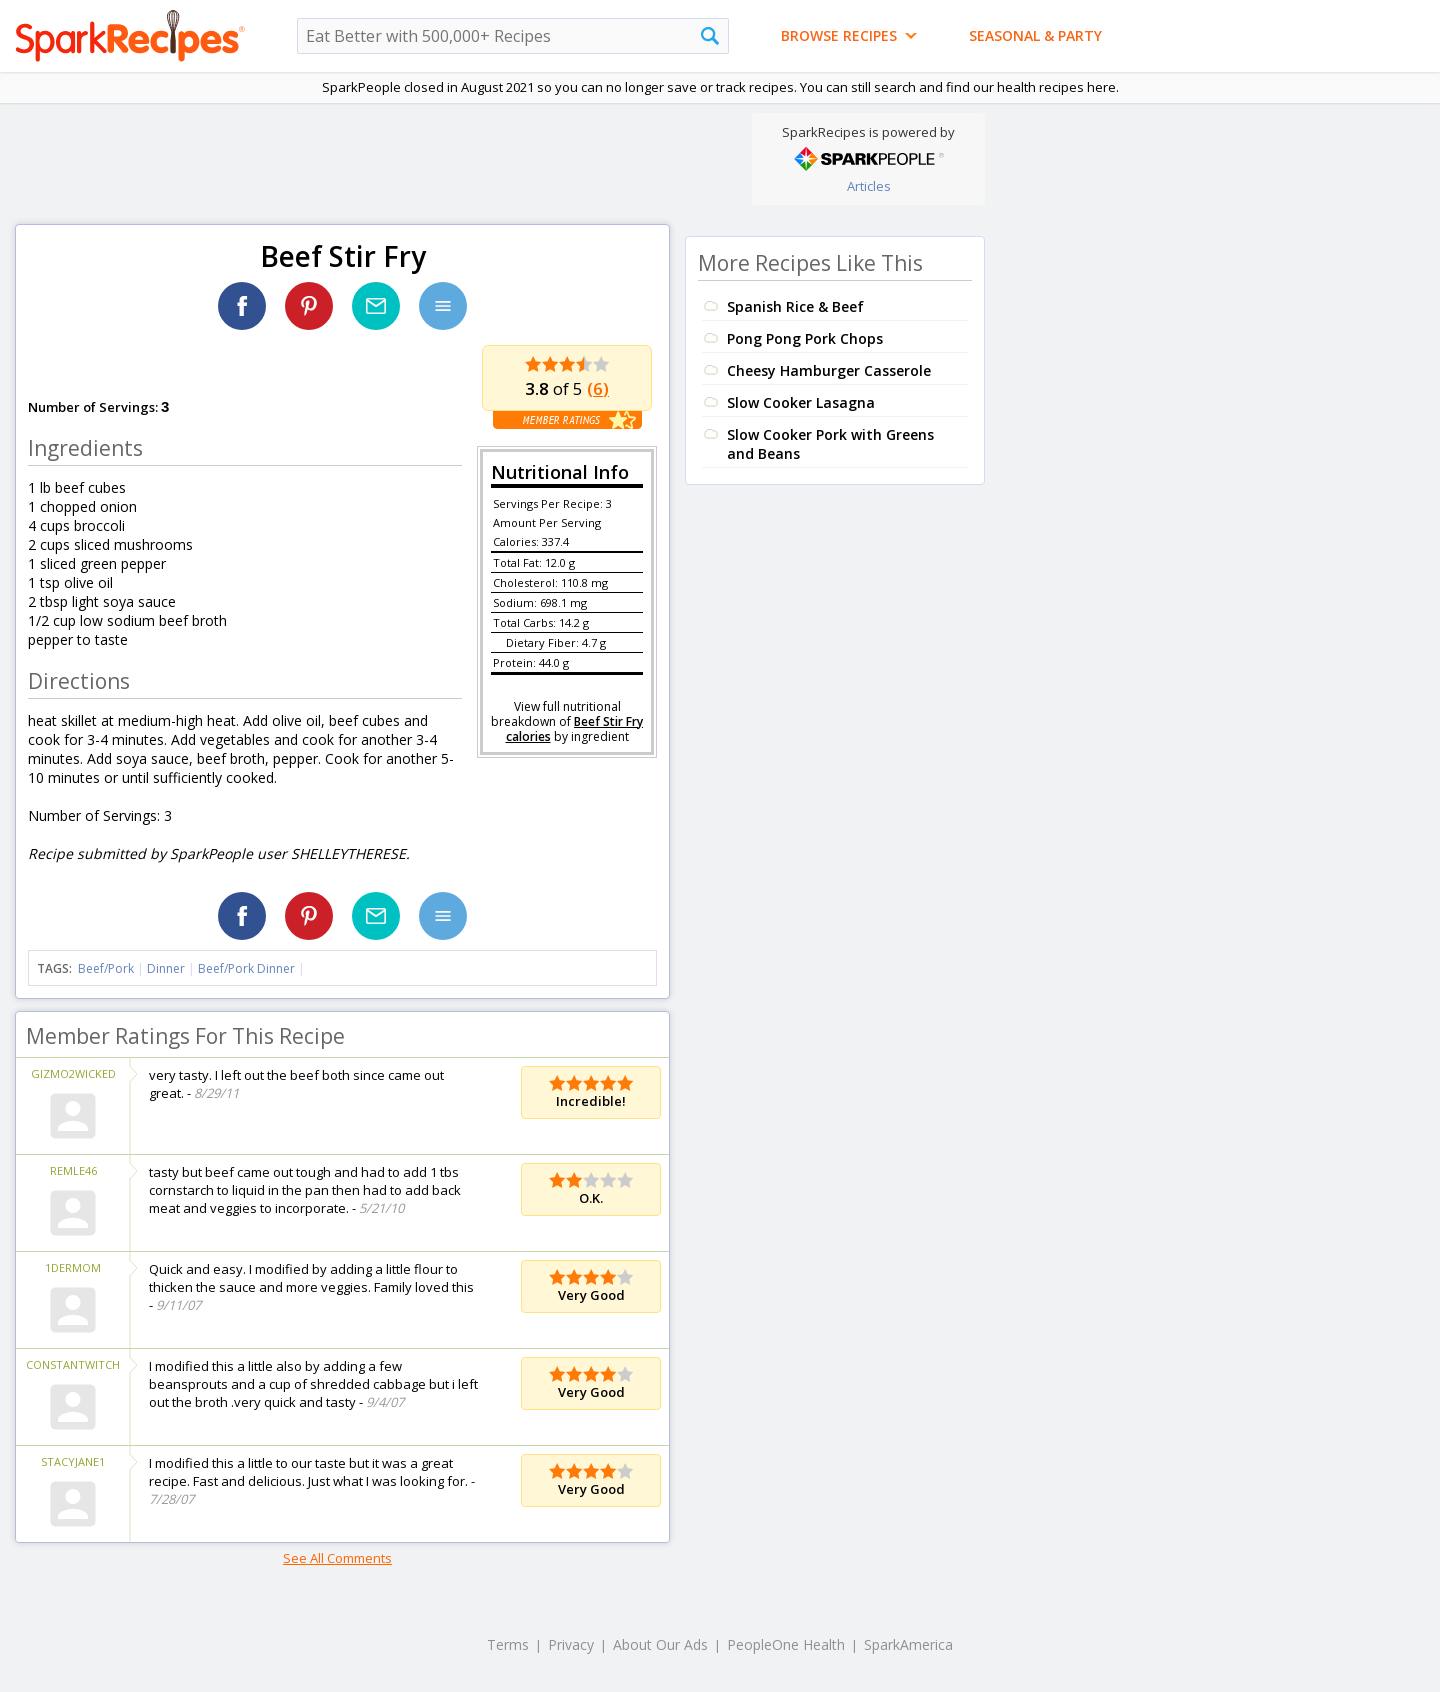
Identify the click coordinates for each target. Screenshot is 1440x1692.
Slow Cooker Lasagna (801, 402)
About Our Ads (660, 1644)
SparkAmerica (908, 1644)
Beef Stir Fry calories (575, 729)
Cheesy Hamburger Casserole (829, 370)
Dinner (166, 968)
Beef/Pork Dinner (246, 968)
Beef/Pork (106, 968)
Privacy (571, 1644)
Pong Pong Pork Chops (805, 338)
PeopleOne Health (786, 1644)
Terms (508, 1644)
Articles (869, 186)
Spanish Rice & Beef (795, 306)
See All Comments (337, 1558)
